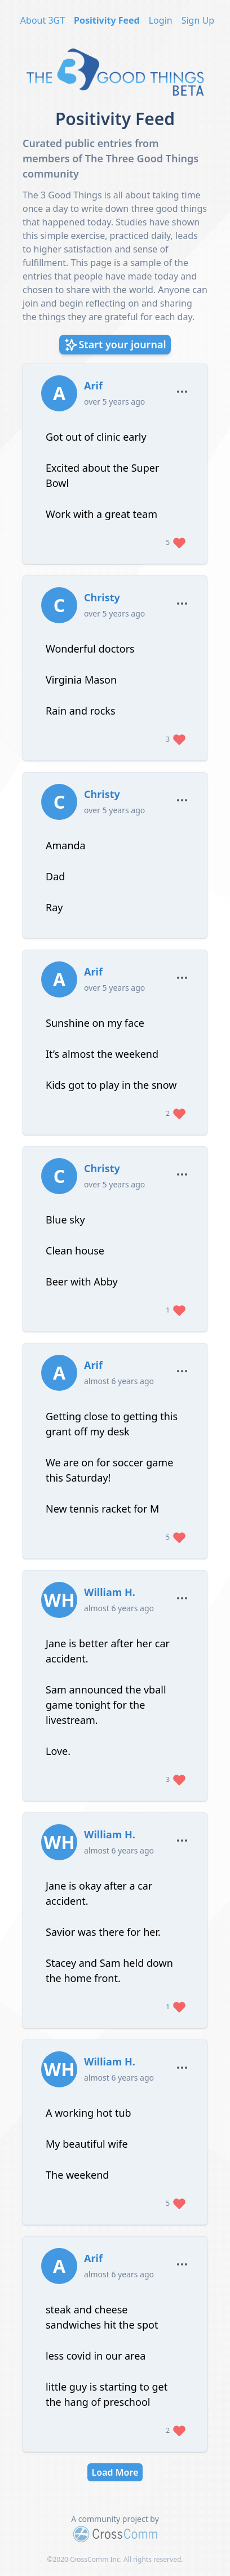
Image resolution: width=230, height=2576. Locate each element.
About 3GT (42, 20)
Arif (93, 385)
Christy (102, 597)
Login (160, 20)
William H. (109, 1592)
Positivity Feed (107, 20)
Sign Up (198, 20)
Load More (115, 2472)
